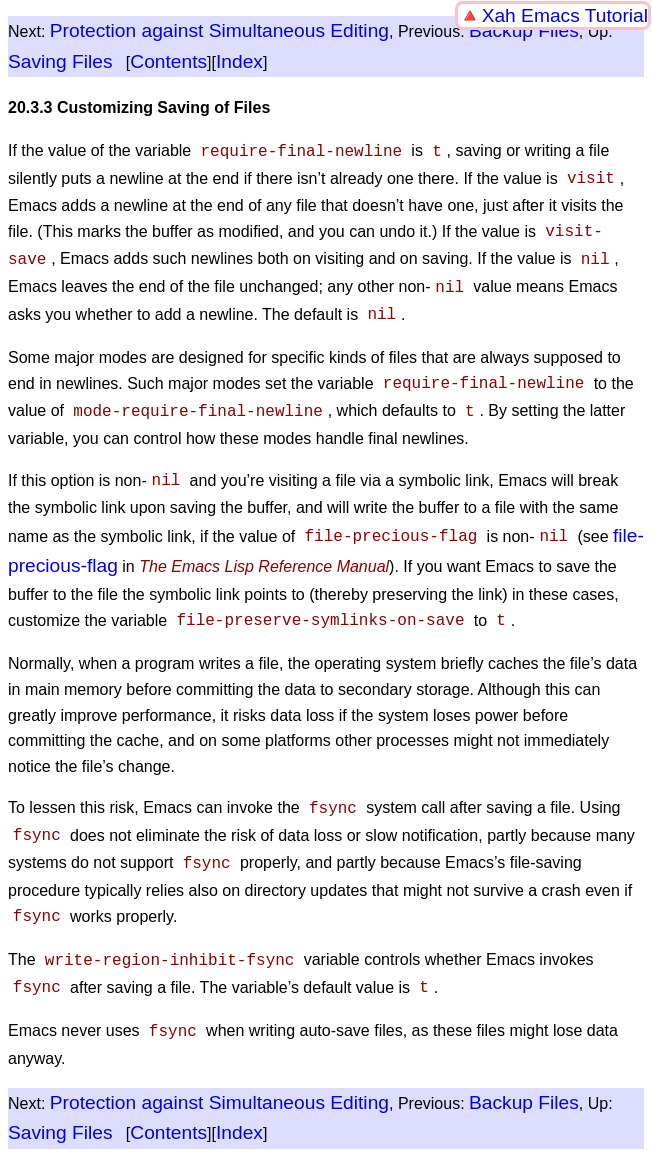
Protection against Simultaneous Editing (219, 30)
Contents (168, 61)
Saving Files (60, 61)
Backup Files (524, 30)
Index (239, 61)
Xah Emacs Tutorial (565, 15)
